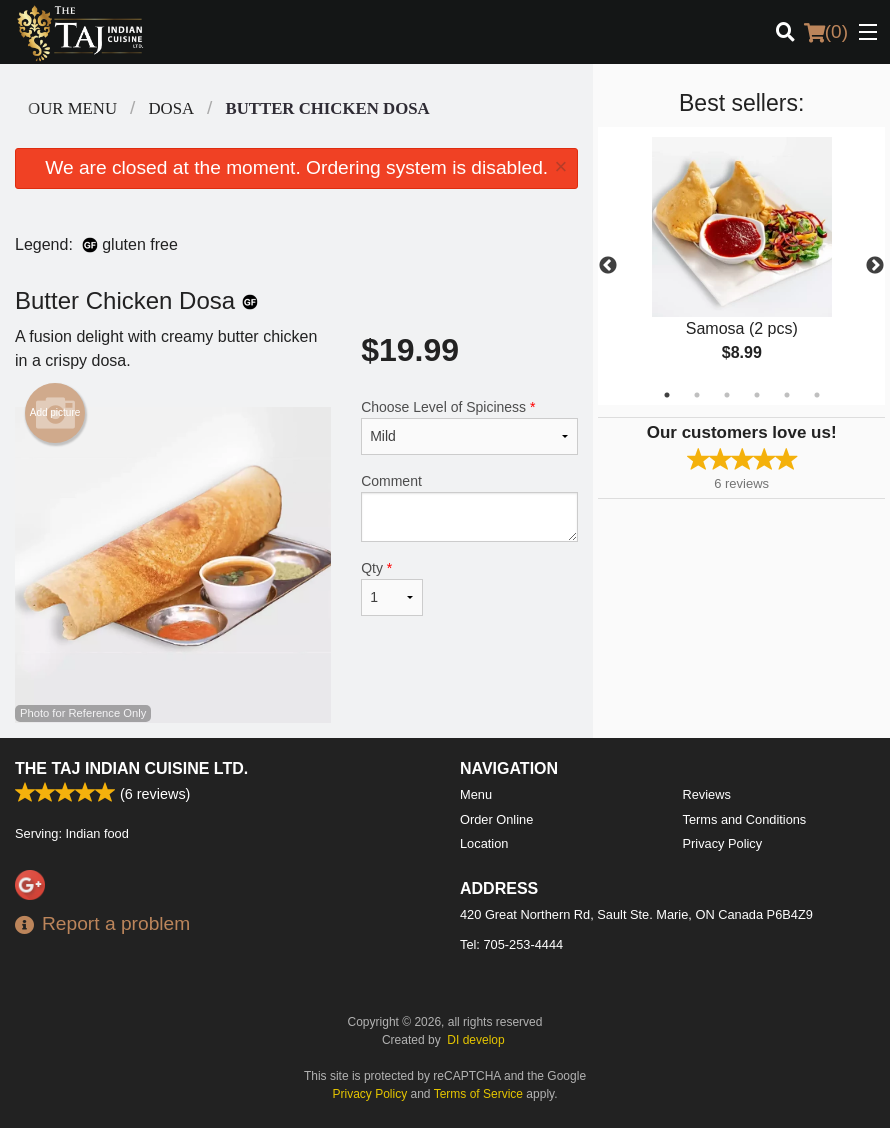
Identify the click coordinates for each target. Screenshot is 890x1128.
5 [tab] (787, 395)
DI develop (475, 1040)
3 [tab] (727, 395)
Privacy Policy (723, 843)
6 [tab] (817, 395)
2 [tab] (697, 395)
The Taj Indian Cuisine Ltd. (131, 768)
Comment (469, 507)
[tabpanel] (741, 266)
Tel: (511, 944)
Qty (392, 588)
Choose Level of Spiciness (469, 427)
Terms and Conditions (745, 819)
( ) (826, 32)
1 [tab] (667, 395)
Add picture (55, 413)
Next (875, 266)
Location (484, 843)
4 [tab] (757, 395)
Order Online (496, 819)
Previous (608, 266)
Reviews (707, 794)
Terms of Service (478, 1094)
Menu (476, 794)
